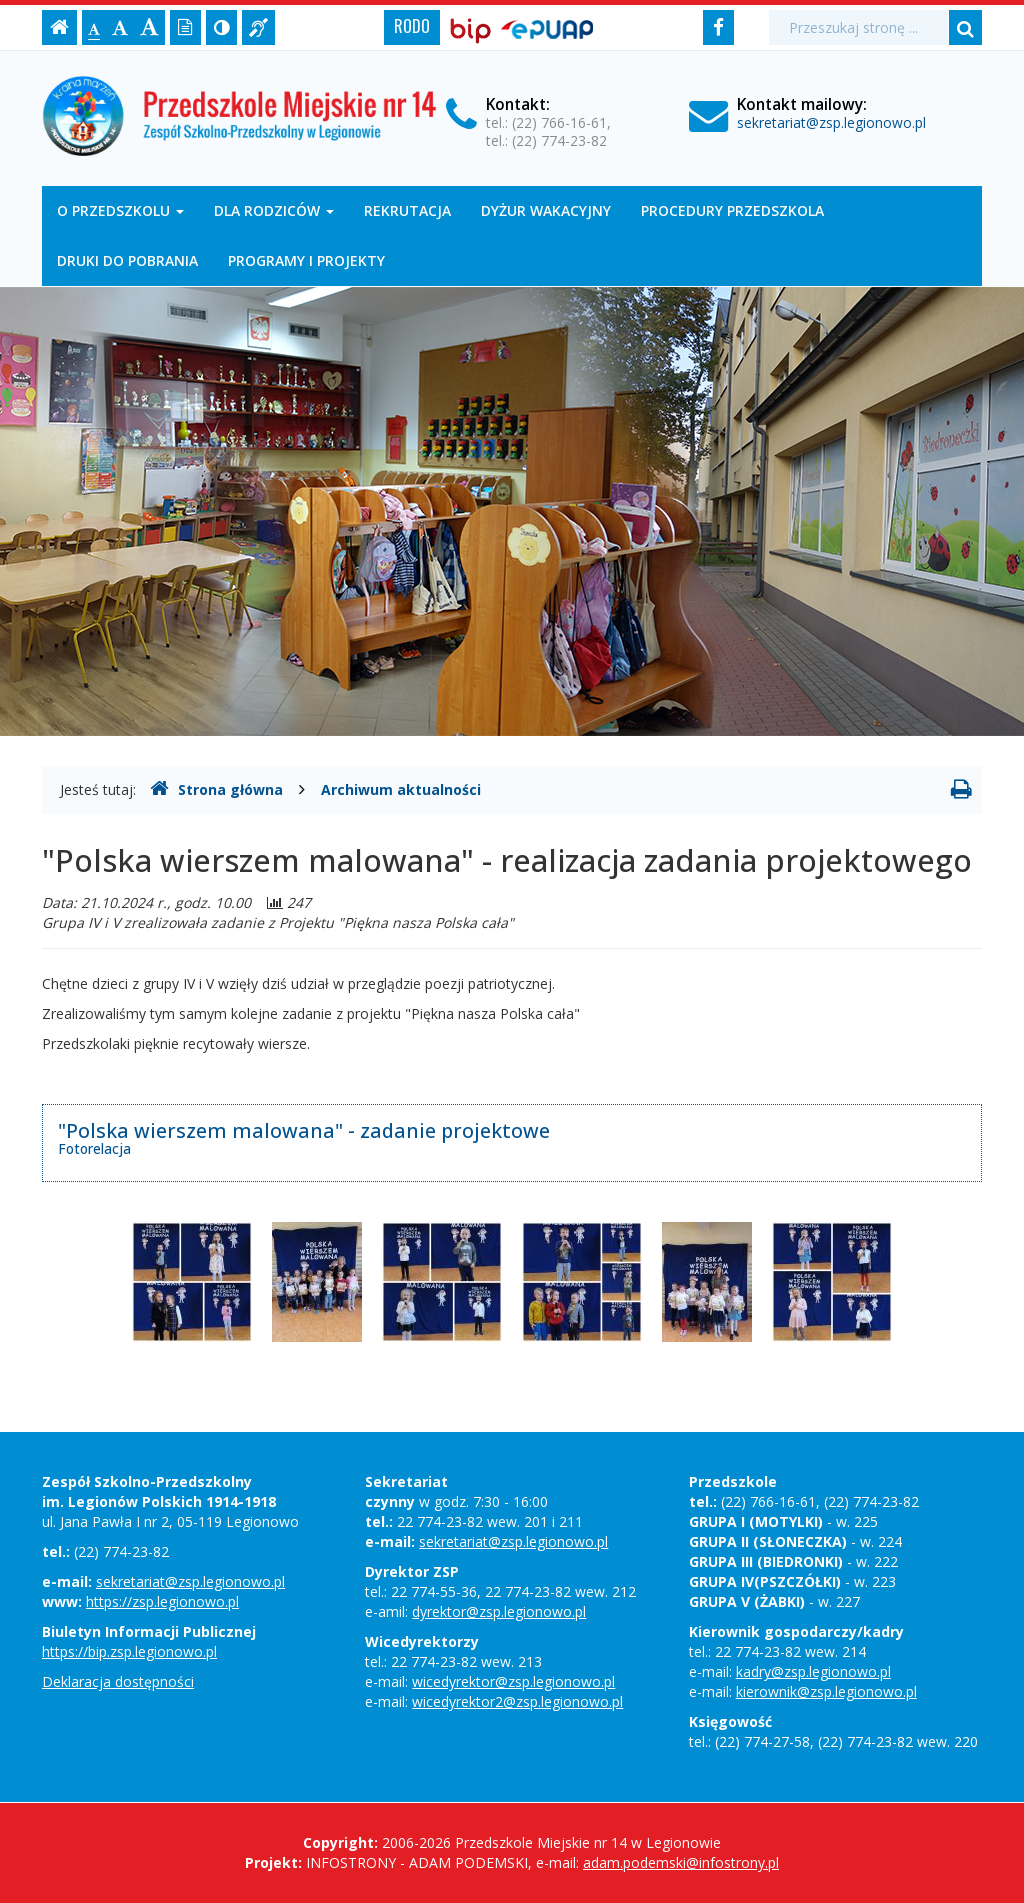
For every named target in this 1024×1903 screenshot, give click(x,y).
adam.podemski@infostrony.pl (681, 1862)
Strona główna (216, 789)
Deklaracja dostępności (118, 1681)
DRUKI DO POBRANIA (127, 260)
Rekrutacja (407, 210)
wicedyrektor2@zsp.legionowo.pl (517, 1701)
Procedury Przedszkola (732, 210)
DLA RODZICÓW (274, 210)
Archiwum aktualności (401, 789)
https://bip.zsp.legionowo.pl (129, 1651)
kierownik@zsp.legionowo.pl (826, 1691)
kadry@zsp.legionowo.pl (813, 1671)
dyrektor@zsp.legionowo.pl (499, 1611)
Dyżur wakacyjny (546, 210)
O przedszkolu (120, 210)
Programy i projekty (306, 260)
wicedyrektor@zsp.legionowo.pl (513, 1681)
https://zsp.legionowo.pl (162, 1601)
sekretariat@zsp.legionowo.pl (831, 122)
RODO (412, 26)
